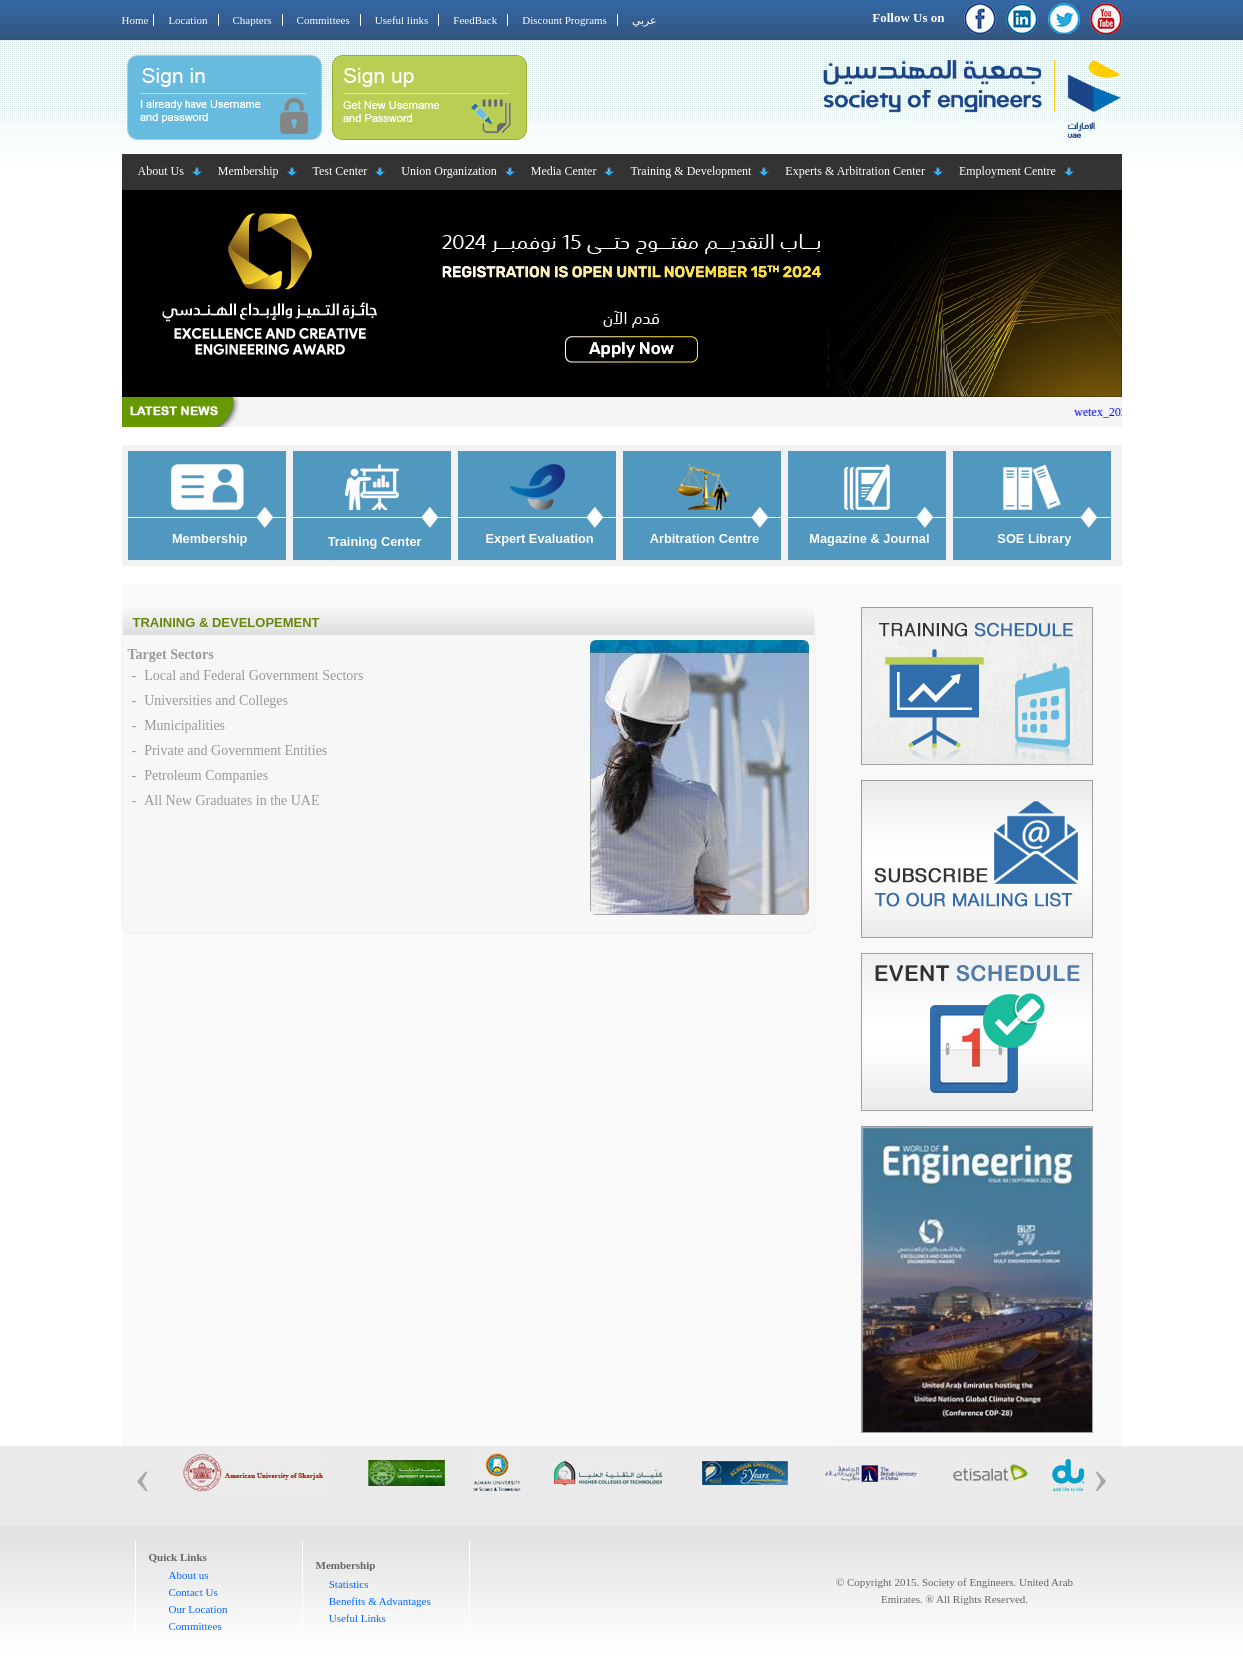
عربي (644, 20)
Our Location (198, 1609)
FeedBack (475, 20)
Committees (323, 20)
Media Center (564, 171)
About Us (161, 171)
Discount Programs (564, 20)
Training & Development (690, 171)
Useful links (401, 20)
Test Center (340, 171)
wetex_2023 (1116, 412)
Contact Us (193, 1592)
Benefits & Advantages (380, 1601)
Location (187, 20)
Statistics (349, 1584)
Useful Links (357, 1618)
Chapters (252, 20)
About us (189, 1575)
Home (135, 20)
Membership (248, 171)
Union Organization (448, 171)
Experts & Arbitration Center (855, 171)
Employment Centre (1007, 171)
